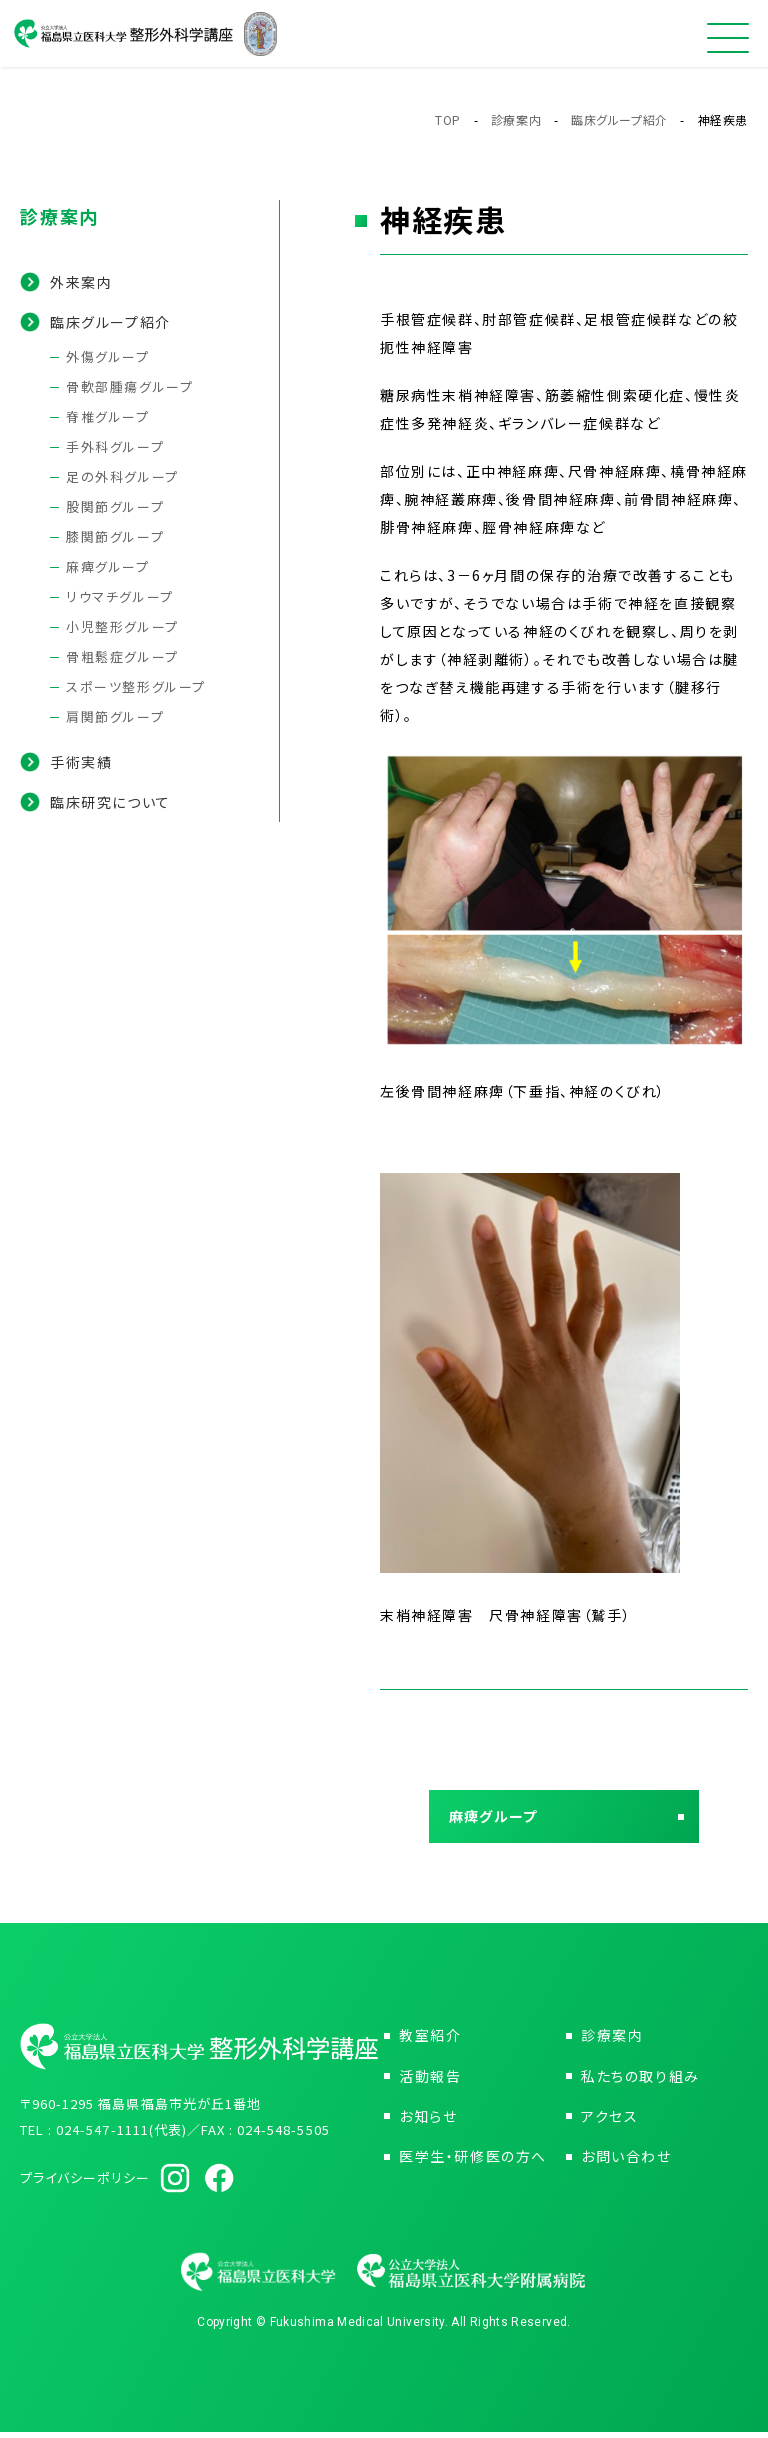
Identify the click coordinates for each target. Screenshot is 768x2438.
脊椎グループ (108, 416)
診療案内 (516, 119)
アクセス (609, 2122)
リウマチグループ (120, 596)
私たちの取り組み (640, 2082)
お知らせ (428, 2122)
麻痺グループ (108, 566)
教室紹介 (430, 2042)
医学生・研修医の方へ (473, 2162)
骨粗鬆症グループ (122, 656)
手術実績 (81, 762)
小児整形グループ (122, 626)
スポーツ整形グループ (136, 686)
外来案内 (81, 282)
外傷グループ (108, 356)
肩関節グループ (115, 716)
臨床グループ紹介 (619, 119)
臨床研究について (110, 802)
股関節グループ (115, 506)
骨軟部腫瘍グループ (129, 386)
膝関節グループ (115, 536)
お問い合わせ (626, 2162)
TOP (448, 119)
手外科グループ (115, 446)
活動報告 (430, 2082)
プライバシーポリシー (85, 2183)
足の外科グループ (122, 476)
